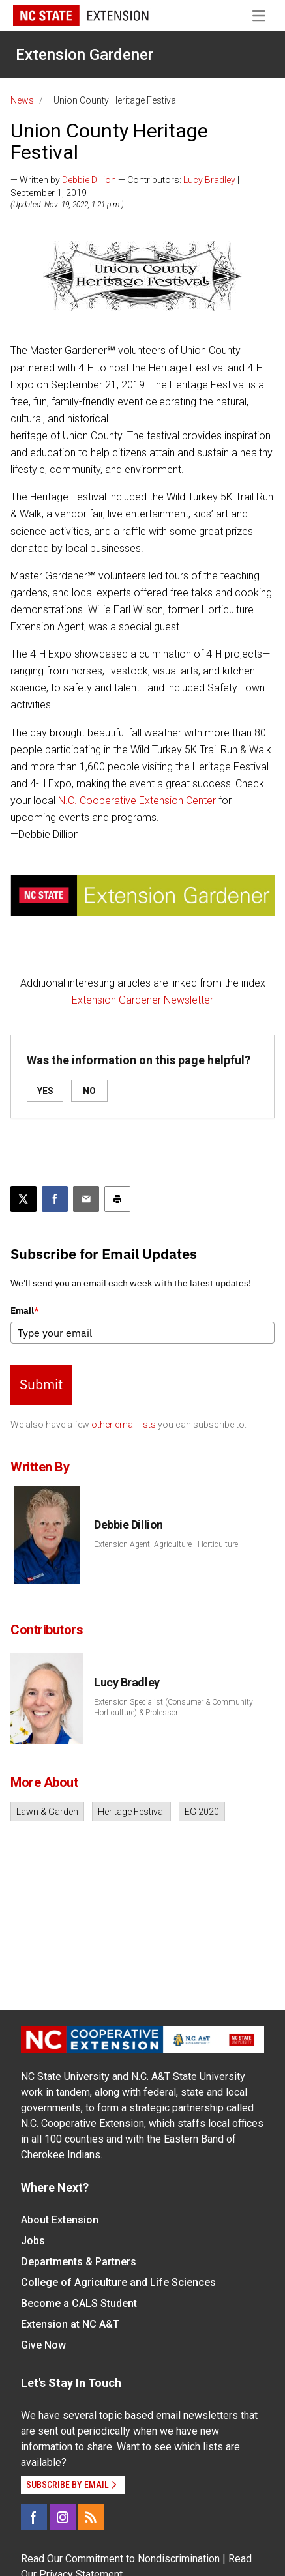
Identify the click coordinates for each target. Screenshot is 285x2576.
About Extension (59, 2220)
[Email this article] (86, 1199)
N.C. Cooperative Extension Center (137, 800)
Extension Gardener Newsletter (142, 1000)
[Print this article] (117, 1199)
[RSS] (91, 2517)
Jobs (33, 2241)
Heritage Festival (131, 1811)
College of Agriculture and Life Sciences (118, 2282)
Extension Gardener (84, 55)
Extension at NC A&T (70, 2324)
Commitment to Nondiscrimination (142, 2559)
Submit (41, 1384)
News (22, 100)
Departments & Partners (78, 2261)
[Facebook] (34, 2517)
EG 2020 (202, 1811)
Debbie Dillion (89, 180)
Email (24, 1310)
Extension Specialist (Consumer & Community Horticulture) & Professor (173, 1707)
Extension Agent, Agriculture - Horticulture (166, 1544)
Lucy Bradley (209, 180)
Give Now (43, 2345)
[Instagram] (63, 2517)
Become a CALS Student (79, 2303)
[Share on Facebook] (55, 1199)
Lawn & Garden (47, 1811)
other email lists (123, 1424)
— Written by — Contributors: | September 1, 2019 (124, 186)
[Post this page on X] (23, 1199)
